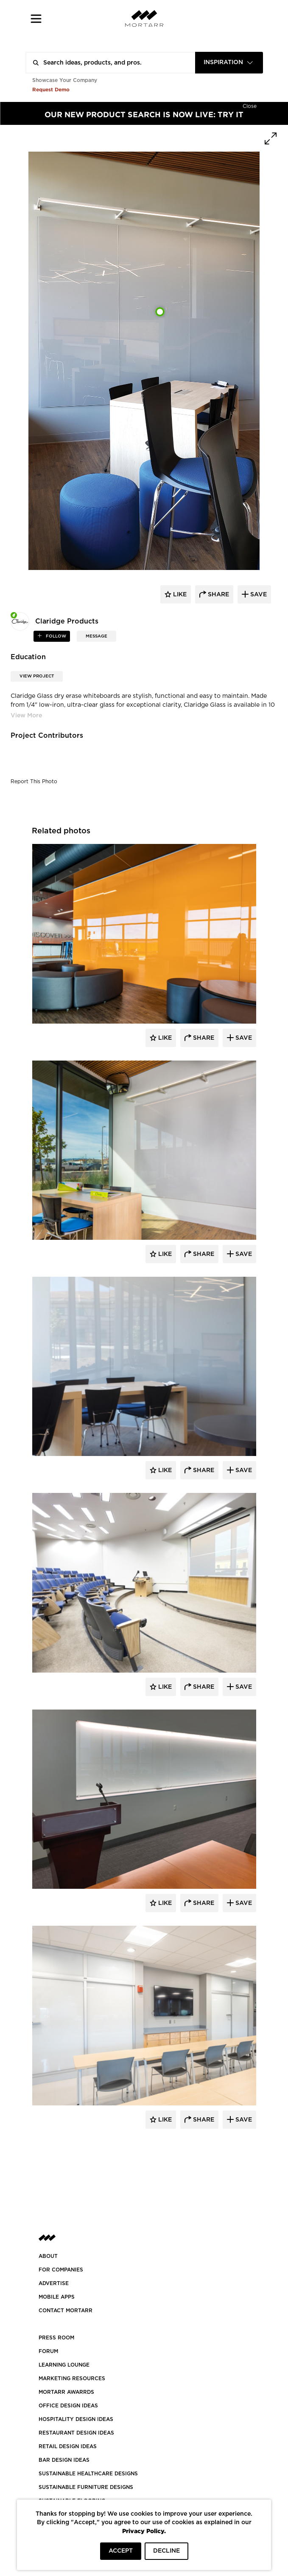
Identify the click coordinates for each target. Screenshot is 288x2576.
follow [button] (55, 636)
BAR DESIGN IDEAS (64, 2460)
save (258, 595)
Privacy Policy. (144, 2531)
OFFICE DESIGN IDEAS (68, 2405)
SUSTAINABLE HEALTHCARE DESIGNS (88, 2473)
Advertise (54, 2283)
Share (202, 1038)
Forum (48, 2351)
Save (243, 1038)
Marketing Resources (72, 2378)
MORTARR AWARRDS (66, 2392)
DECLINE (166, 2551)
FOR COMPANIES (61, 2269)
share (217, 595)
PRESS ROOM (56, 2337)
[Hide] (249, 105)
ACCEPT (121, 2551)
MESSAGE (96, 636)
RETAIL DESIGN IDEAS (68, 2446)
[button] (36, 18)
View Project (37, 676)
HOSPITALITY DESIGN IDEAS (76, 2419)
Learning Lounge (64, 2364)
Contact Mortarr (65, 2310)
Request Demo (51, 89)
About (48, 2256)
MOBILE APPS (57, 2296)
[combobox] (229, 62)
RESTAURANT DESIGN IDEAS (76, 2432)
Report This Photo (34, 781)
